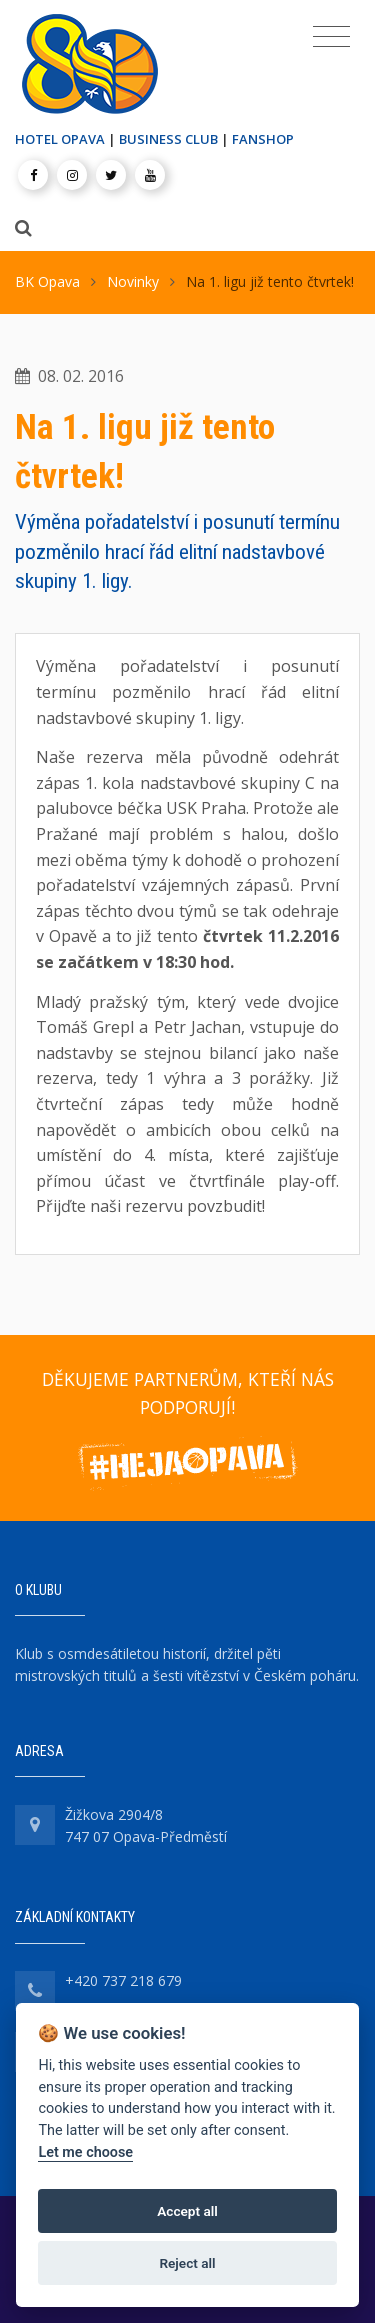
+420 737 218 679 (123, 1980)
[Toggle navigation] (331, 37)
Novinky (133, 281)
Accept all (187, 2211)
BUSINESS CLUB (168, 139)
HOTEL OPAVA (60, 139)
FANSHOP (263, 139)
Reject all (187, 2263)
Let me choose (85, 2152)
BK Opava (47, 281)
